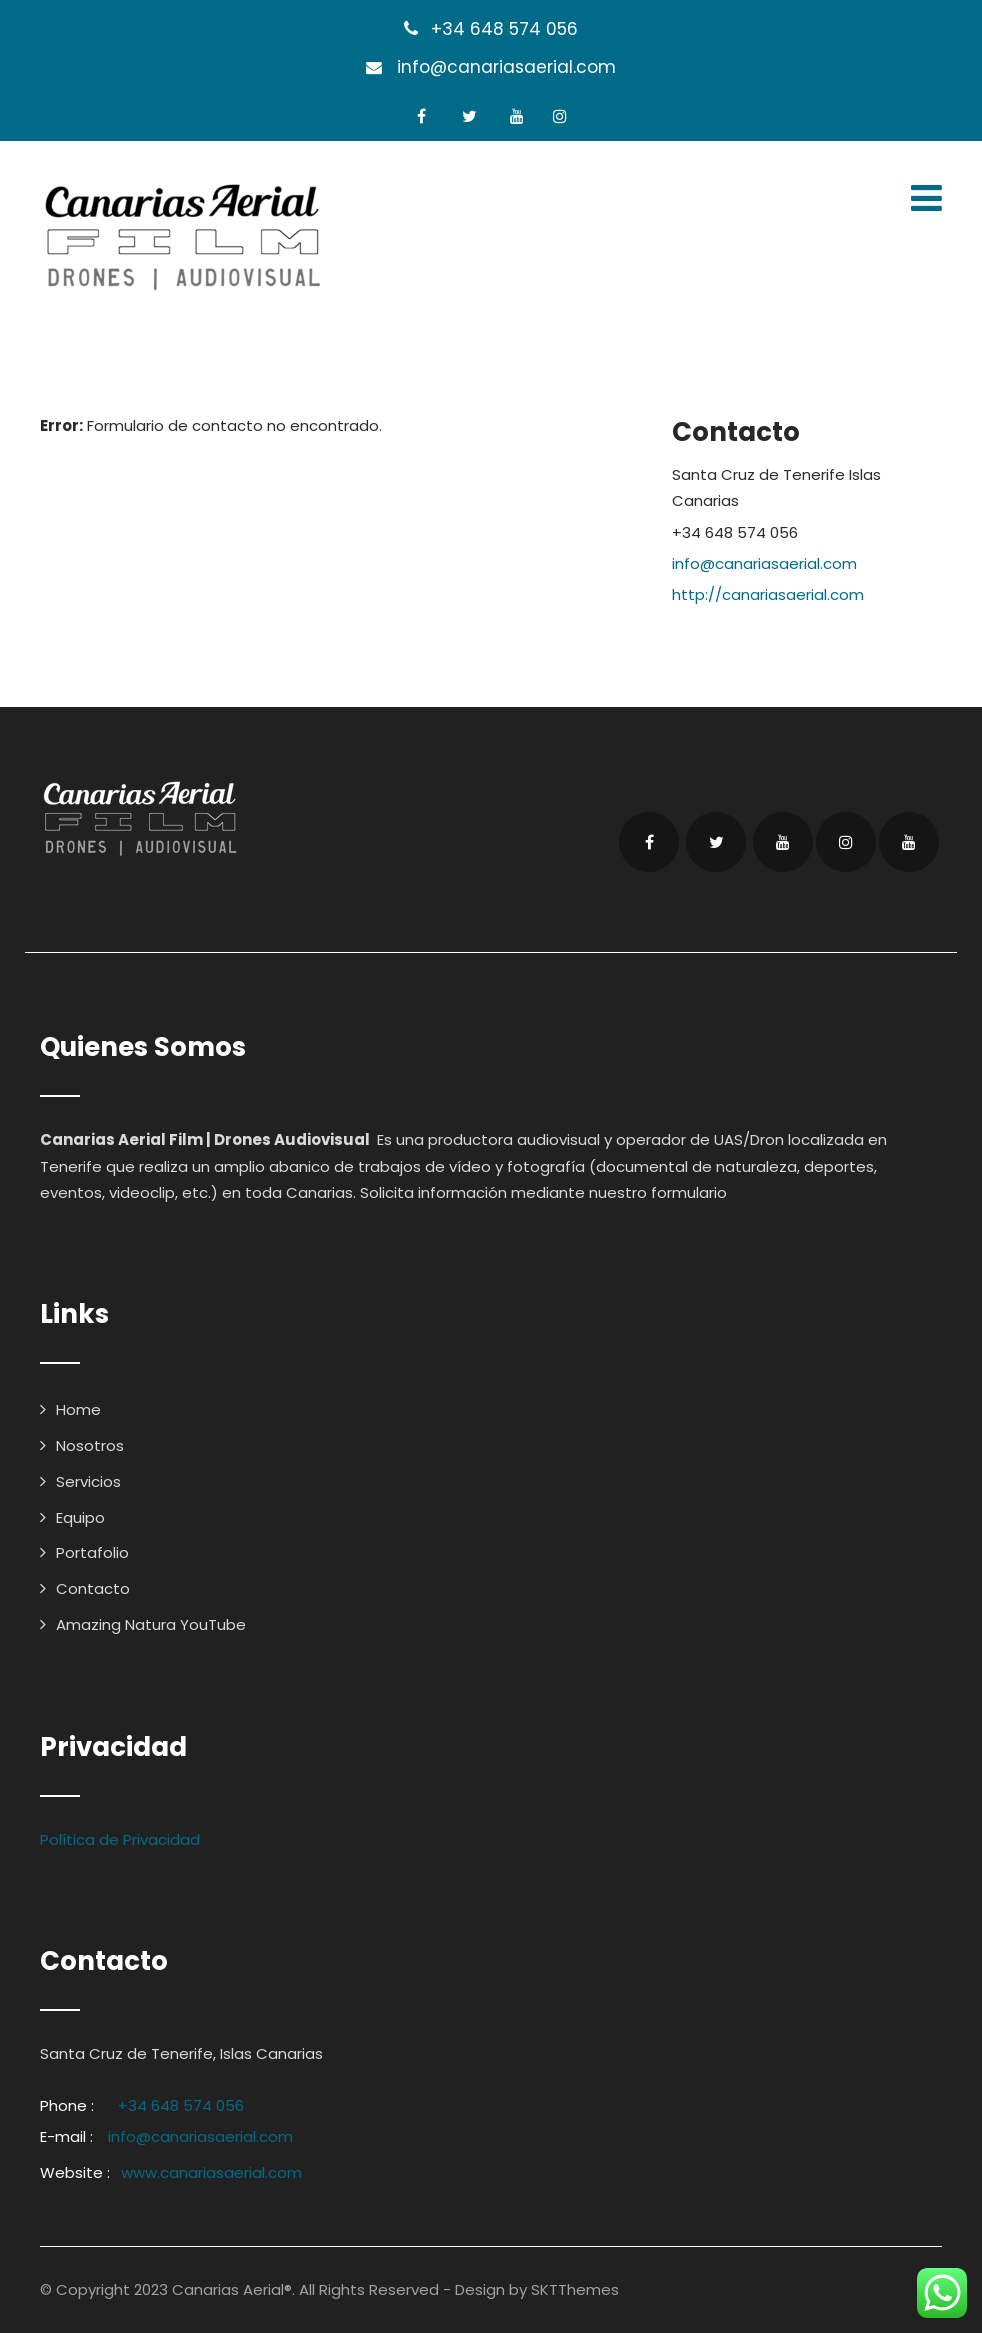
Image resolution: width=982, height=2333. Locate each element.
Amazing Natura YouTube (151, 1624)
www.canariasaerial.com (211, 2172)
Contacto (93, 1588)
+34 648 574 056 (504, 29)
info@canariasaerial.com (506, 67)
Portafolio (92, 1552)
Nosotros (90, 1445)
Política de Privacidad (120, 1839)
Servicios (88, 1481)
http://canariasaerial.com (768, 594)
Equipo (80, 1517)
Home (78, 1409)
